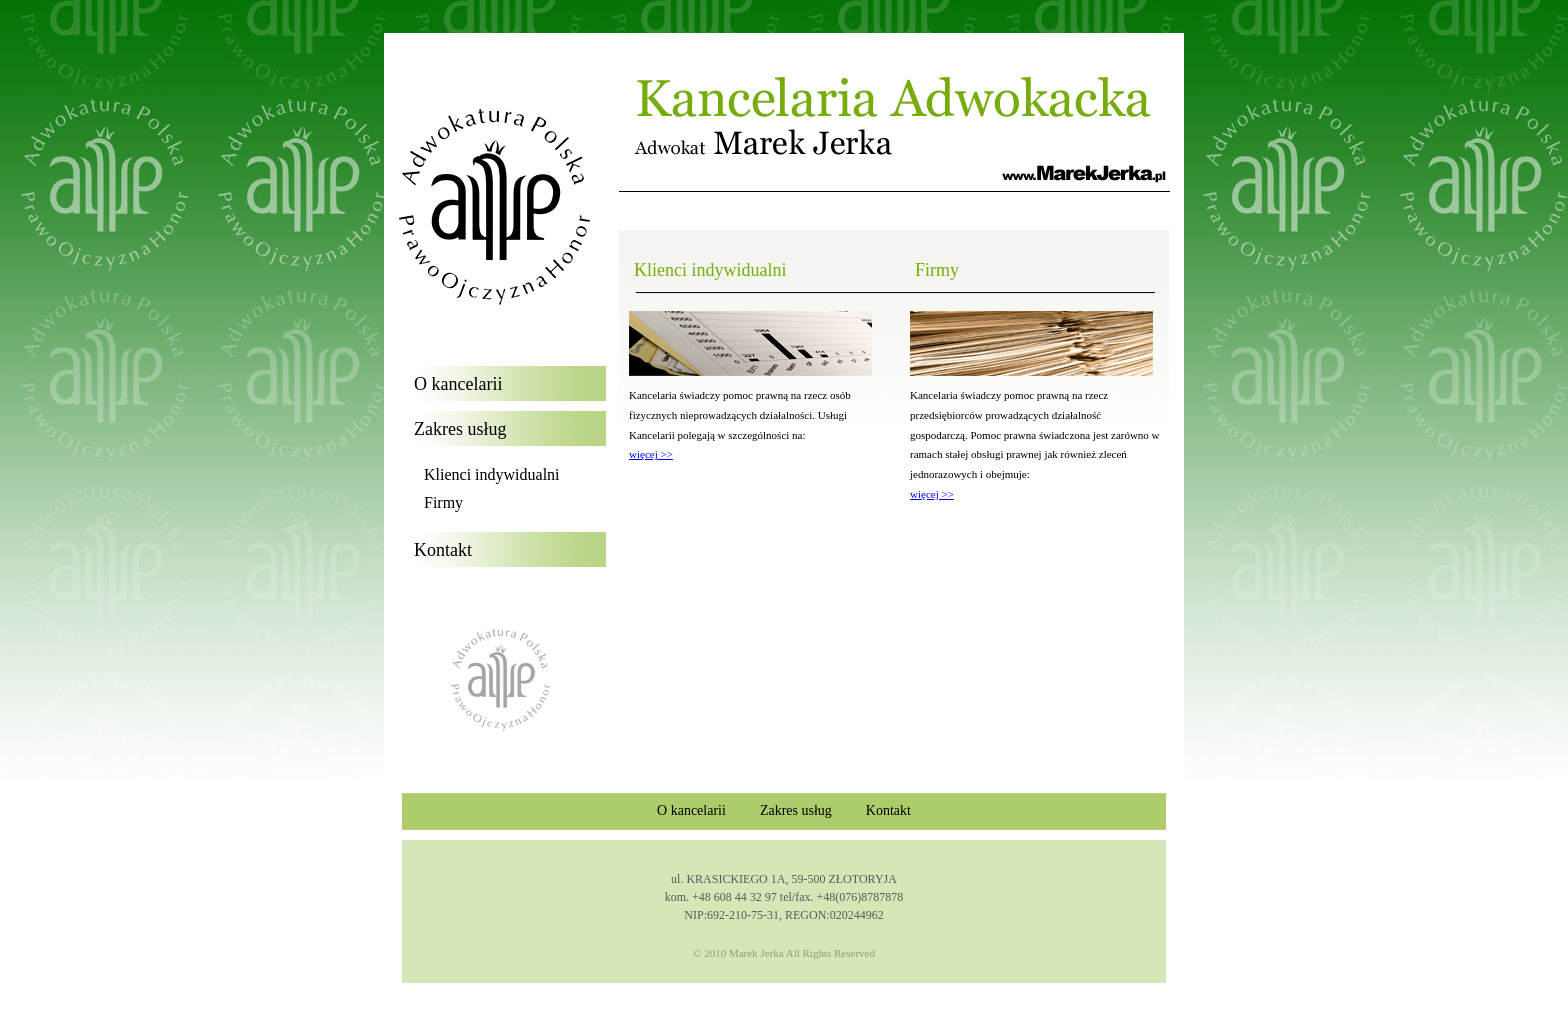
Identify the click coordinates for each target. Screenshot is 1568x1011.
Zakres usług (796, 810)
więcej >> (651, 454)
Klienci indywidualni (492, 474)
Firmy (443, 502)
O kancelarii (691, 810)
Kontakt (888, 810)
